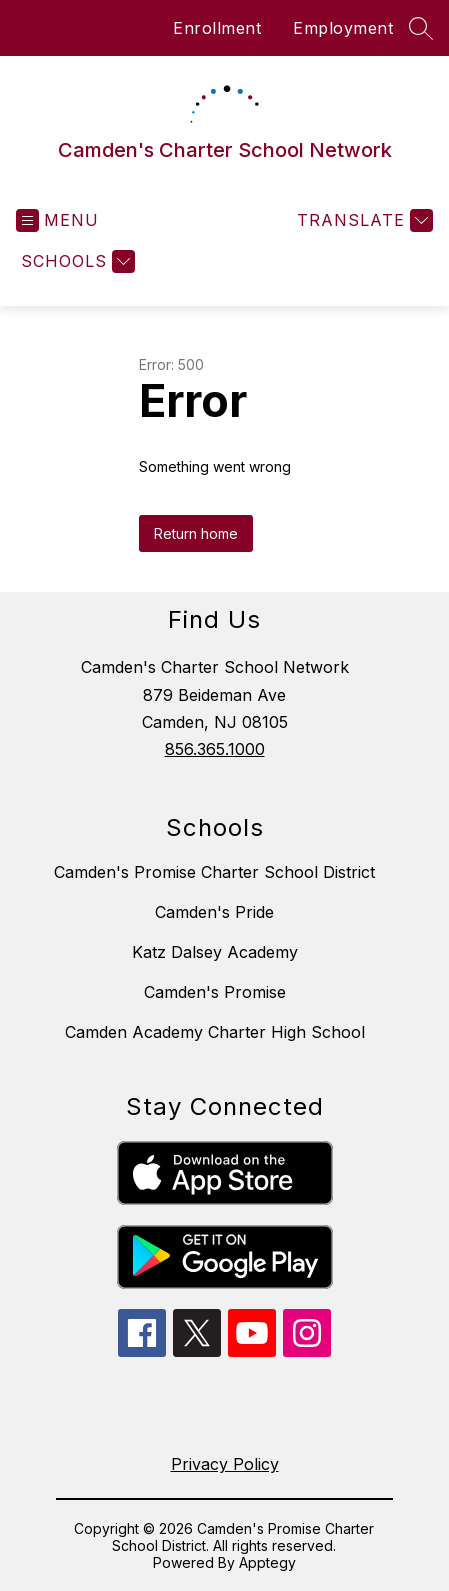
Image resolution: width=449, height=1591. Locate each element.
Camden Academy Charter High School (215, 1032)
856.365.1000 (215, 749)
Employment (343, 28)
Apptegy (267, 1562)
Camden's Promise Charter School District (214, 872)
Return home (196, 533)
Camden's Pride (214, 912)
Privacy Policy (225, 1464)
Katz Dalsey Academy (215, 952)
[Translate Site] (362, 220)
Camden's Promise (215, 992)
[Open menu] (57, 220)
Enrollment (217, 28)
